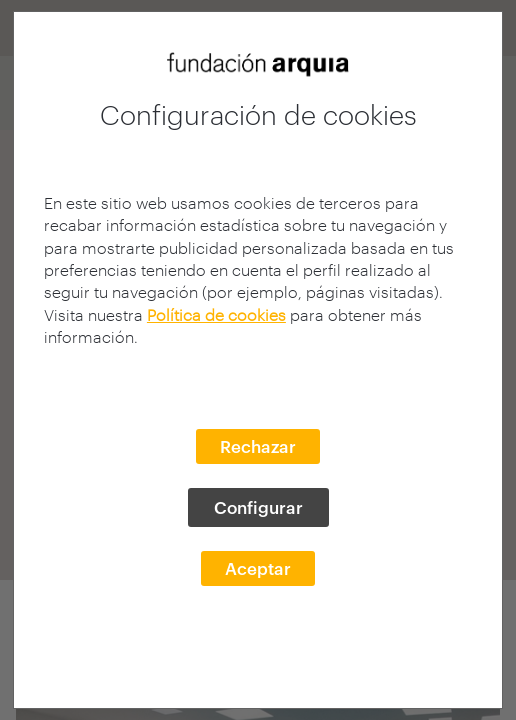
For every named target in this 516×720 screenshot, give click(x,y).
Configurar (258, 507)
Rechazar (258, 446)
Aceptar (258, 568)
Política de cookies (216, 314)
